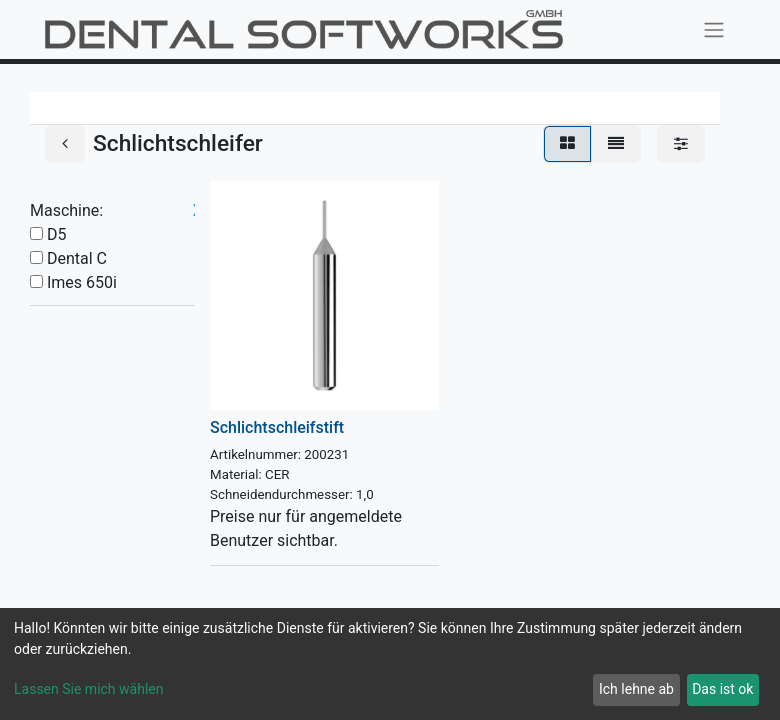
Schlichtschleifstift (277, 427)
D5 (57, 234)
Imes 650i (82, 282)
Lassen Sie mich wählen (88, 689)
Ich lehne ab (636, 689)
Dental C (77, 258)
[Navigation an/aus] (714, 29)
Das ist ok (722, 689)
